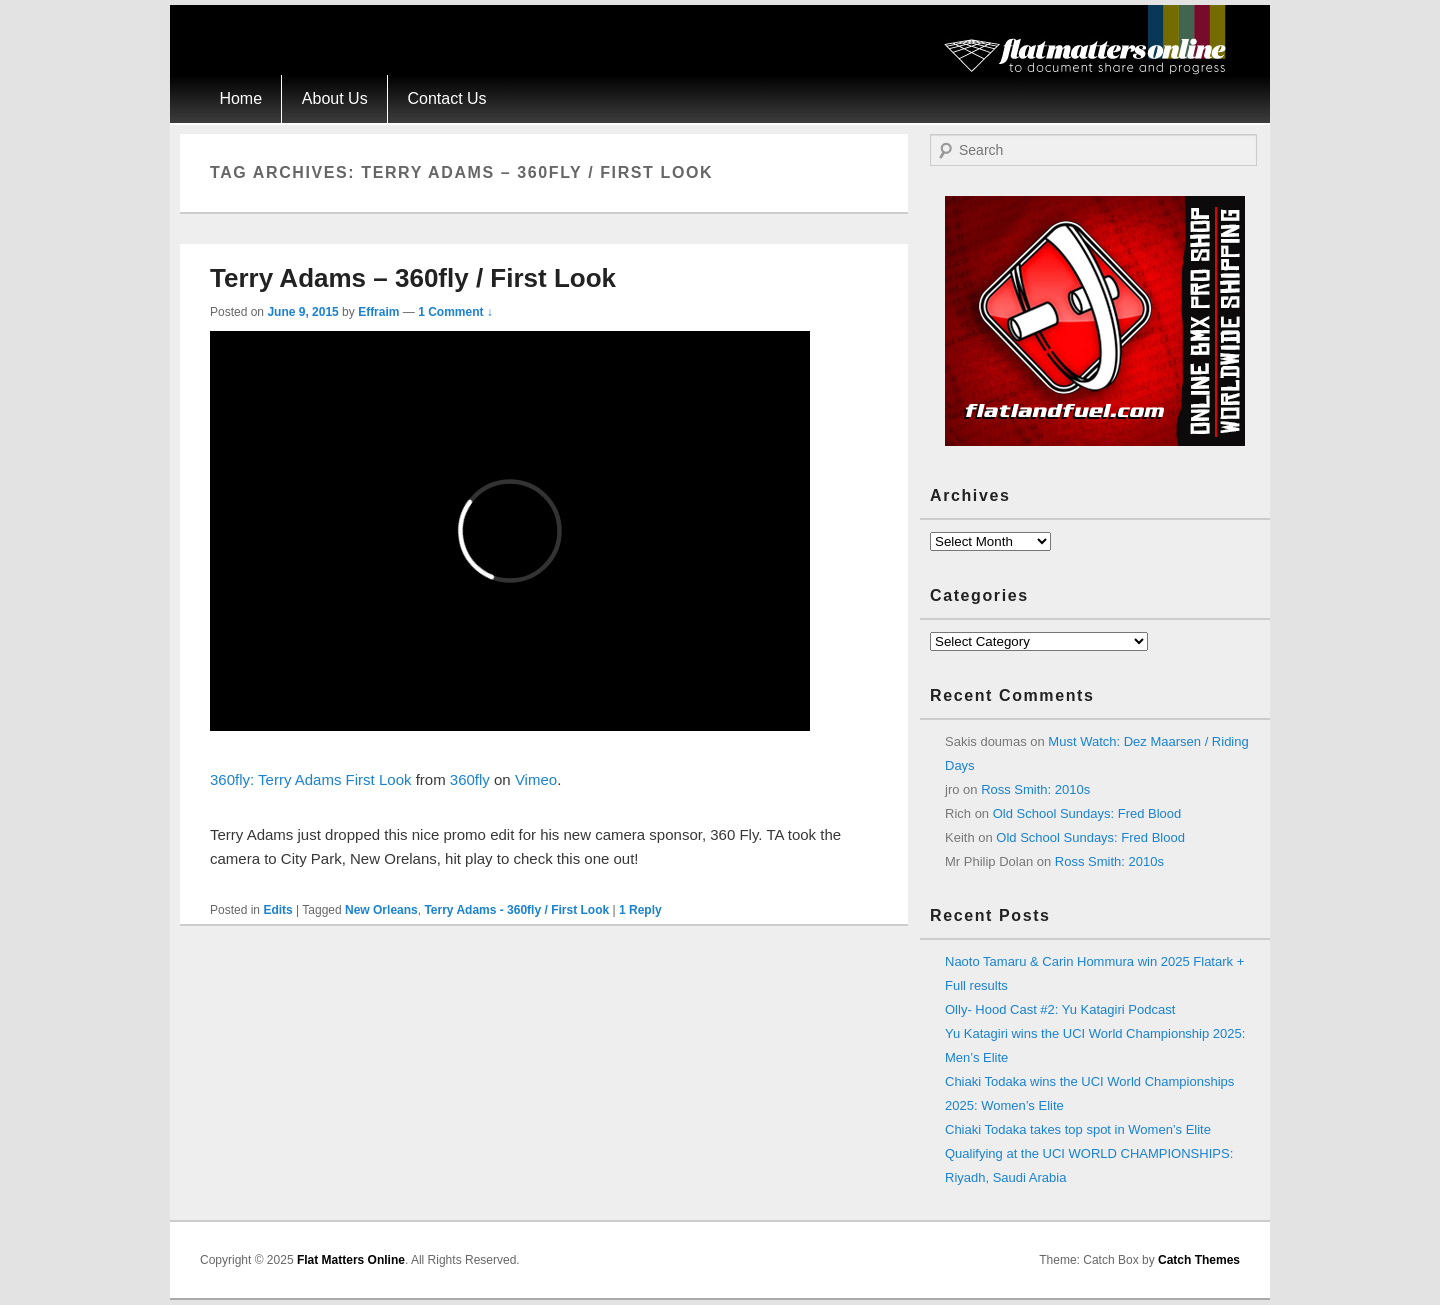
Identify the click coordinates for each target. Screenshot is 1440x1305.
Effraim (378, 312)
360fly (470, 779)
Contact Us (446, 98)
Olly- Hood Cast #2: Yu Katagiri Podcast (1060, 1009)
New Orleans (381, 910)
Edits (277, 910)
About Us (335, 98)
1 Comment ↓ (455, 312)
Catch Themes (1199, 1260)
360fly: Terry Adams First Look (310, 779)
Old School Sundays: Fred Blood (1087, 813)
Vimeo (536, 779)
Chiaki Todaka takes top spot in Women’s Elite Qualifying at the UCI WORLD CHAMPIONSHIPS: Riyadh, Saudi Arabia (1089, 1153)
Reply (640, 910)
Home (240, 98)
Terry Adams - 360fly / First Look (516, 910)
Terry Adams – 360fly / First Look (413, 278)
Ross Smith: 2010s (1035, 789)
